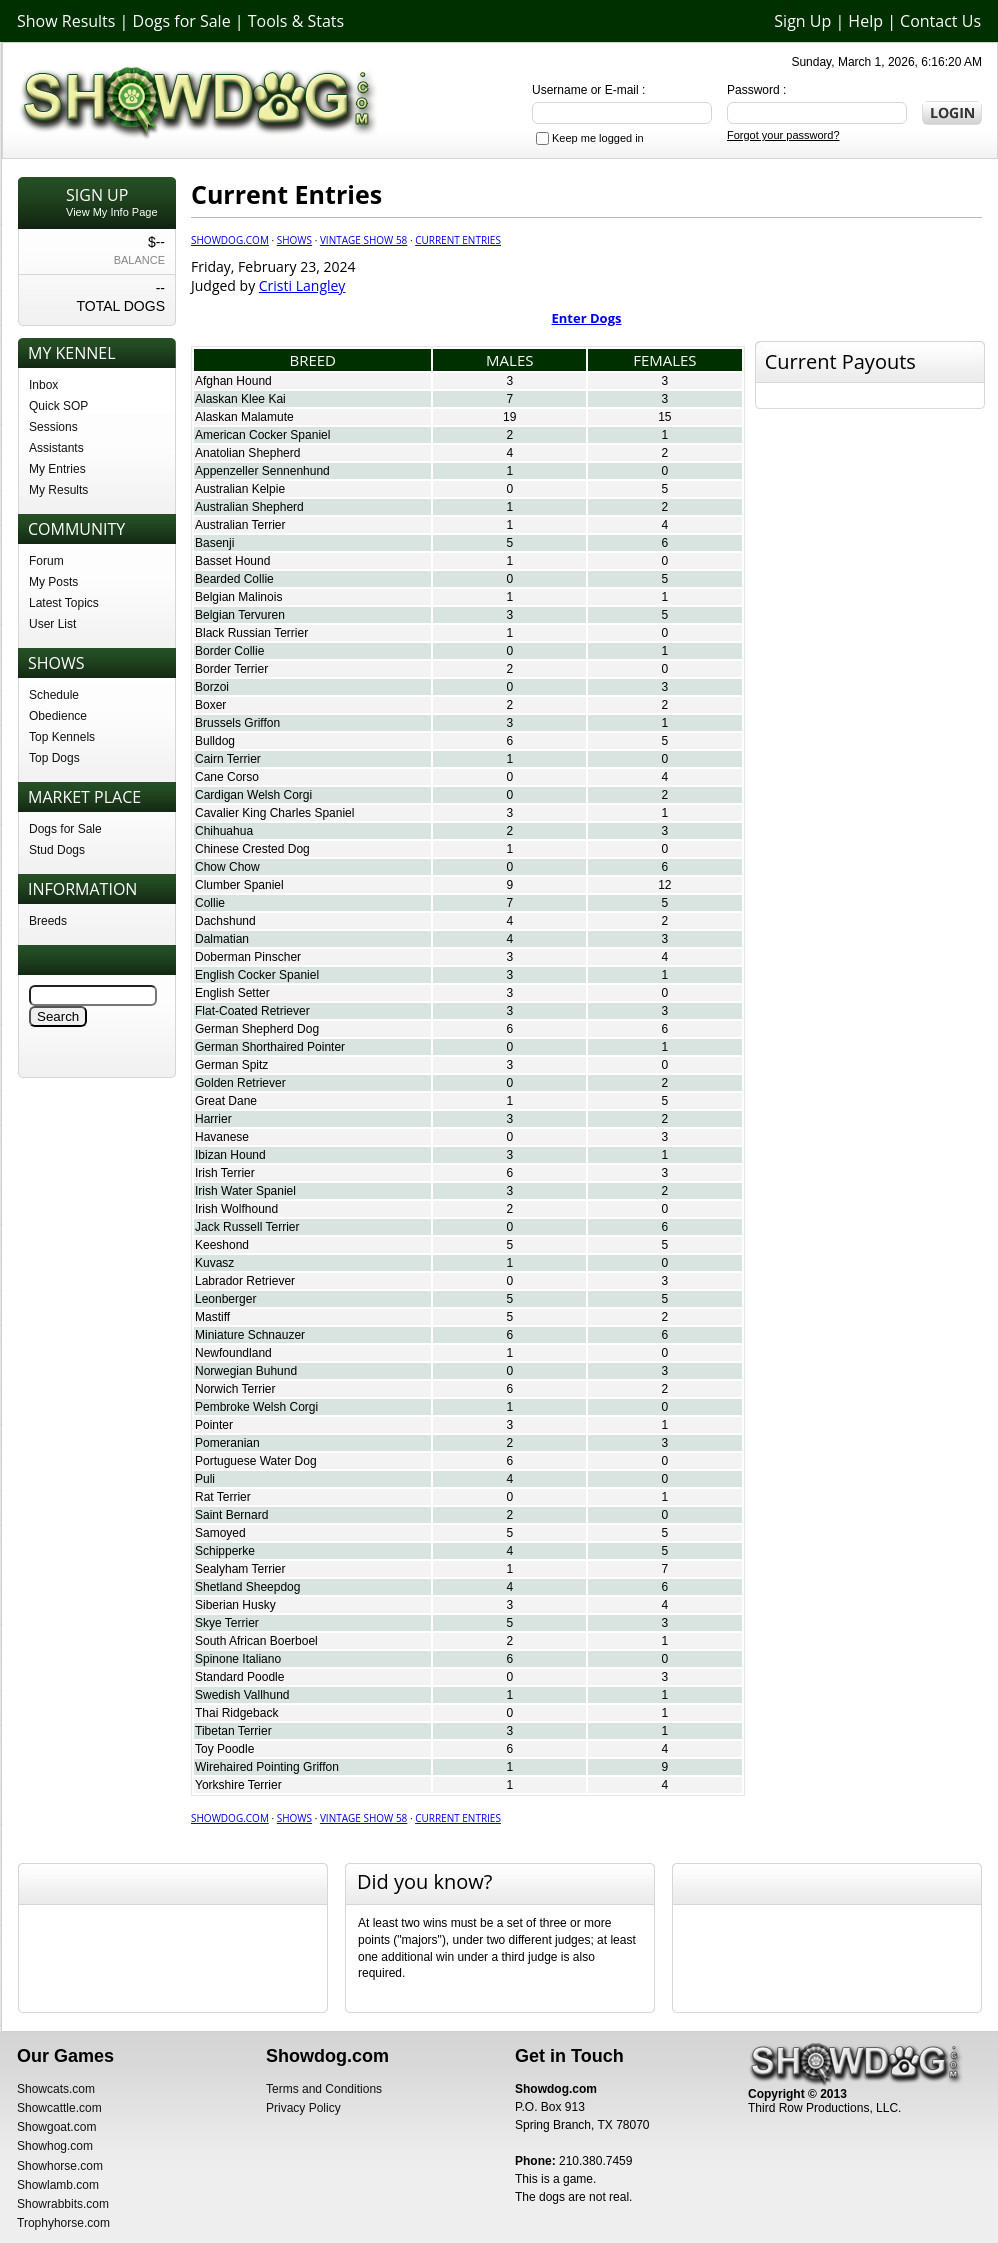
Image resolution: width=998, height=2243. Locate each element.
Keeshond (222, 1245)
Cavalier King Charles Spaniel (274, 813)
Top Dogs (54, 758)
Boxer (210, 705)
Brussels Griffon (237, 723)
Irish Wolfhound (236, 1209)
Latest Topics (64, 603)
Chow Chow (227, 867)
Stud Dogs (57, 850)
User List (52, 624)
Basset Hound (232, 561)
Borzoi (212, 687)
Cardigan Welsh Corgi (253, 795)
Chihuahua (224, 831)
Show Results (66, 21)
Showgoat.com (56, 2127)
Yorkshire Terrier (238, 1785)
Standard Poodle (239, 1677)
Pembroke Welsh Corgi (256, 1407)
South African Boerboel (256, 1641)
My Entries (57, 469)
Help (865, 21)
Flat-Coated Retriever (252, 1011)
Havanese (222, 1137)
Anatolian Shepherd (247, 453)
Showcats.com (56, 2089)
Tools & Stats (296, 21)
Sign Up (802, 21)
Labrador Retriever (245, 1281)
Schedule (54, 695)
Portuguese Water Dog (256, 1461)
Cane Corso (227, 777)
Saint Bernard (231, 1515)
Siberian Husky (235, 1605)
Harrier (213, 1119)
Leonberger (225, 1299)
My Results (58, 490)
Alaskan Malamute (244, 417)
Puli (205, 1479)
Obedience (58, 716)
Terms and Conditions (324, 2089)
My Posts (53, 582)
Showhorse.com (60, 2166)
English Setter (232, 993)
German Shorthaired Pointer (270, 1047)
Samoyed (220, 1533)
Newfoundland (233, 1353)
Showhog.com (55, 2146)
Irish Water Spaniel (245, 1191)
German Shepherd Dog (257, 1029)
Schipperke (225, 1551)
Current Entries (458, 240)
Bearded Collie (234, 579)
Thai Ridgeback (236, 1713)
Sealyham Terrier (240, 1569)
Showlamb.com (58, 2185)
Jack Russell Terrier (247, 1227)
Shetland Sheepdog (247, 1587)
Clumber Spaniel (239, 885)
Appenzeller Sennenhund (262, 471)
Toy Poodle (224, 1749)
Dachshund (225, 921)
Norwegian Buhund (246, 1371)
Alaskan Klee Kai (240, 399)
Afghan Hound (233, 381)
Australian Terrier (240, 525)
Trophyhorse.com (63, 2223)
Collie (210, 903)
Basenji (214, 543)
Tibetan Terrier (233, 1731)
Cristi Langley (302, 285)
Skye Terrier (227, 1623)
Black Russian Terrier (251, 633)
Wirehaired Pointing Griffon (267, 1767)
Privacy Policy (303, 2108)
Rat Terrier (223, 1497)
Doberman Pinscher (248, 957)
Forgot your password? (783, 135)
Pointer (214, 1425)
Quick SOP (58, 406)
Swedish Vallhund (242, 1695)
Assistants (56, 448)
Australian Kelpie (240, 489)
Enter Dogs (587, 318)
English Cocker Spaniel (257, 975)
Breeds (48, 921)
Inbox (43, 385)
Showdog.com (230, 240)
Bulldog (215, 741)
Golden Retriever (240, 1083)
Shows (294, 240)
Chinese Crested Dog (252, 849)
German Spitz (231, 1065)
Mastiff (212, 1317)
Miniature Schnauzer (250, 1335)
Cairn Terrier (228, 759)
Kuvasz (214, 1263)
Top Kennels (62, 737)
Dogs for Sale (182, 21)
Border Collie (229, 651)
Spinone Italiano (238, 1659)
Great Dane (226, 1101)
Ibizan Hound (230, 1155)
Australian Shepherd (249, 507)
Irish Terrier (225, 1173)
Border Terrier (231, 669)
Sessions (53, 427)
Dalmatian (222, 939)
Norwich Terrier (235, 1389)
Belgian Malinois (238, 597)
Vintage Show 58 (363, 240)
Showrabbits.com (63, 2204)
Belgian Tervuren (240, 615)
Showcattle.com (59, 2108)
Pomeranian (227, 1443)
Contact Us (940, 21)
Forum (46, 561)
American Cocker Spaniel (262, 435)
